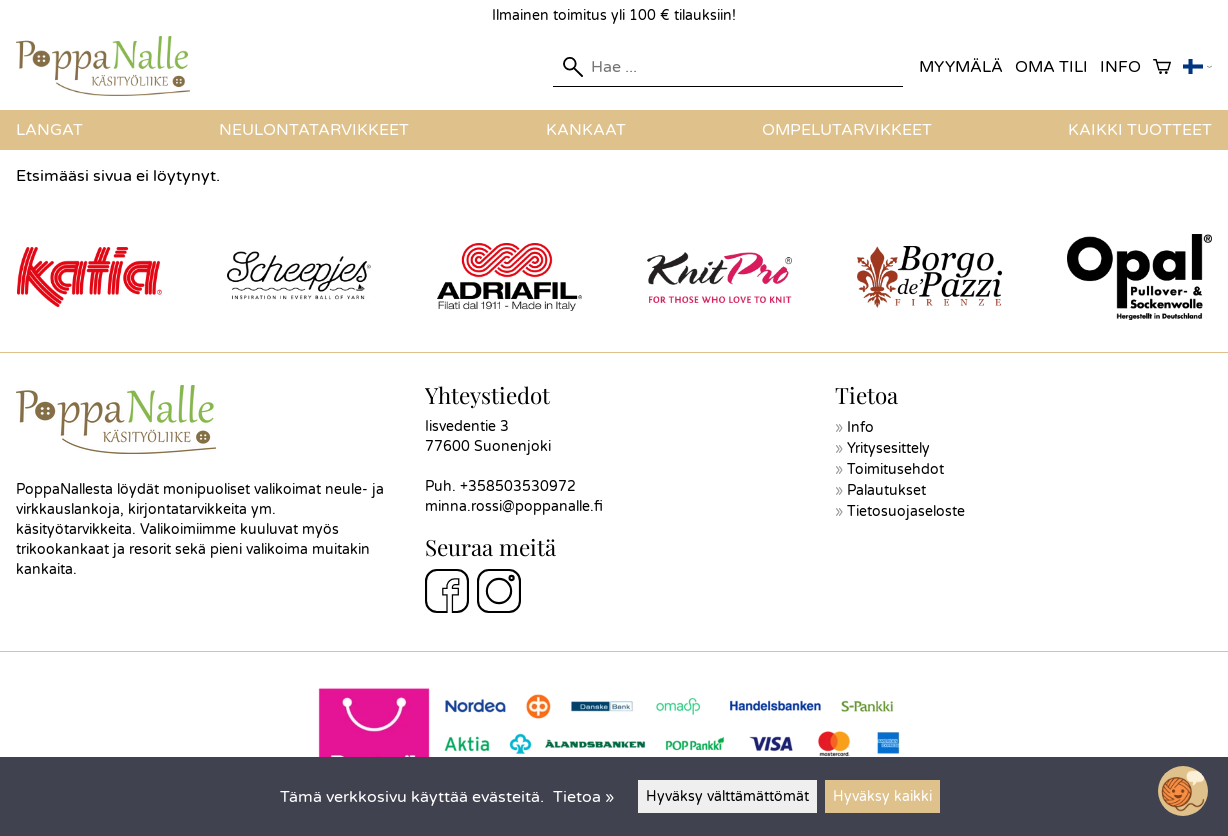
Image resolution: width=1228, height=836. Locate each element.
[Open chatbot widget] (1183, 791)
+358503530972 (518, 486)
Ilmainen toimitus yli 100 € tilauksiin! (614, 15)
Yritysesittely (888, 448)
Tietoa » (583, 797)
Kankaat (586, 130)
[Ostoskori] (1162, 67)
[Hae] (728, 67)
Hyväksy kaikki (882, 796)
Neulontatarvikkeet (314, 130)
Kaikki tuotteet (1140, 130)
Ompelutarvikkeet (847, 130)
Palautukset (886, 490)
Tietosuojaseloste (906, 511)
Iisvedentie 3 (467, 426)
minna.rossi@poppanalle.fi (514, 506)
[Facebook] (447, 594)
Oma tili (1051, 67)
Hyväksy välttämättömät (727, 796)
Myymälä (961, 67)
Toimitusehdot (895, 469)
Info (1120, 67)
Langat (49, 130)
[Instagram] (499, 594)
